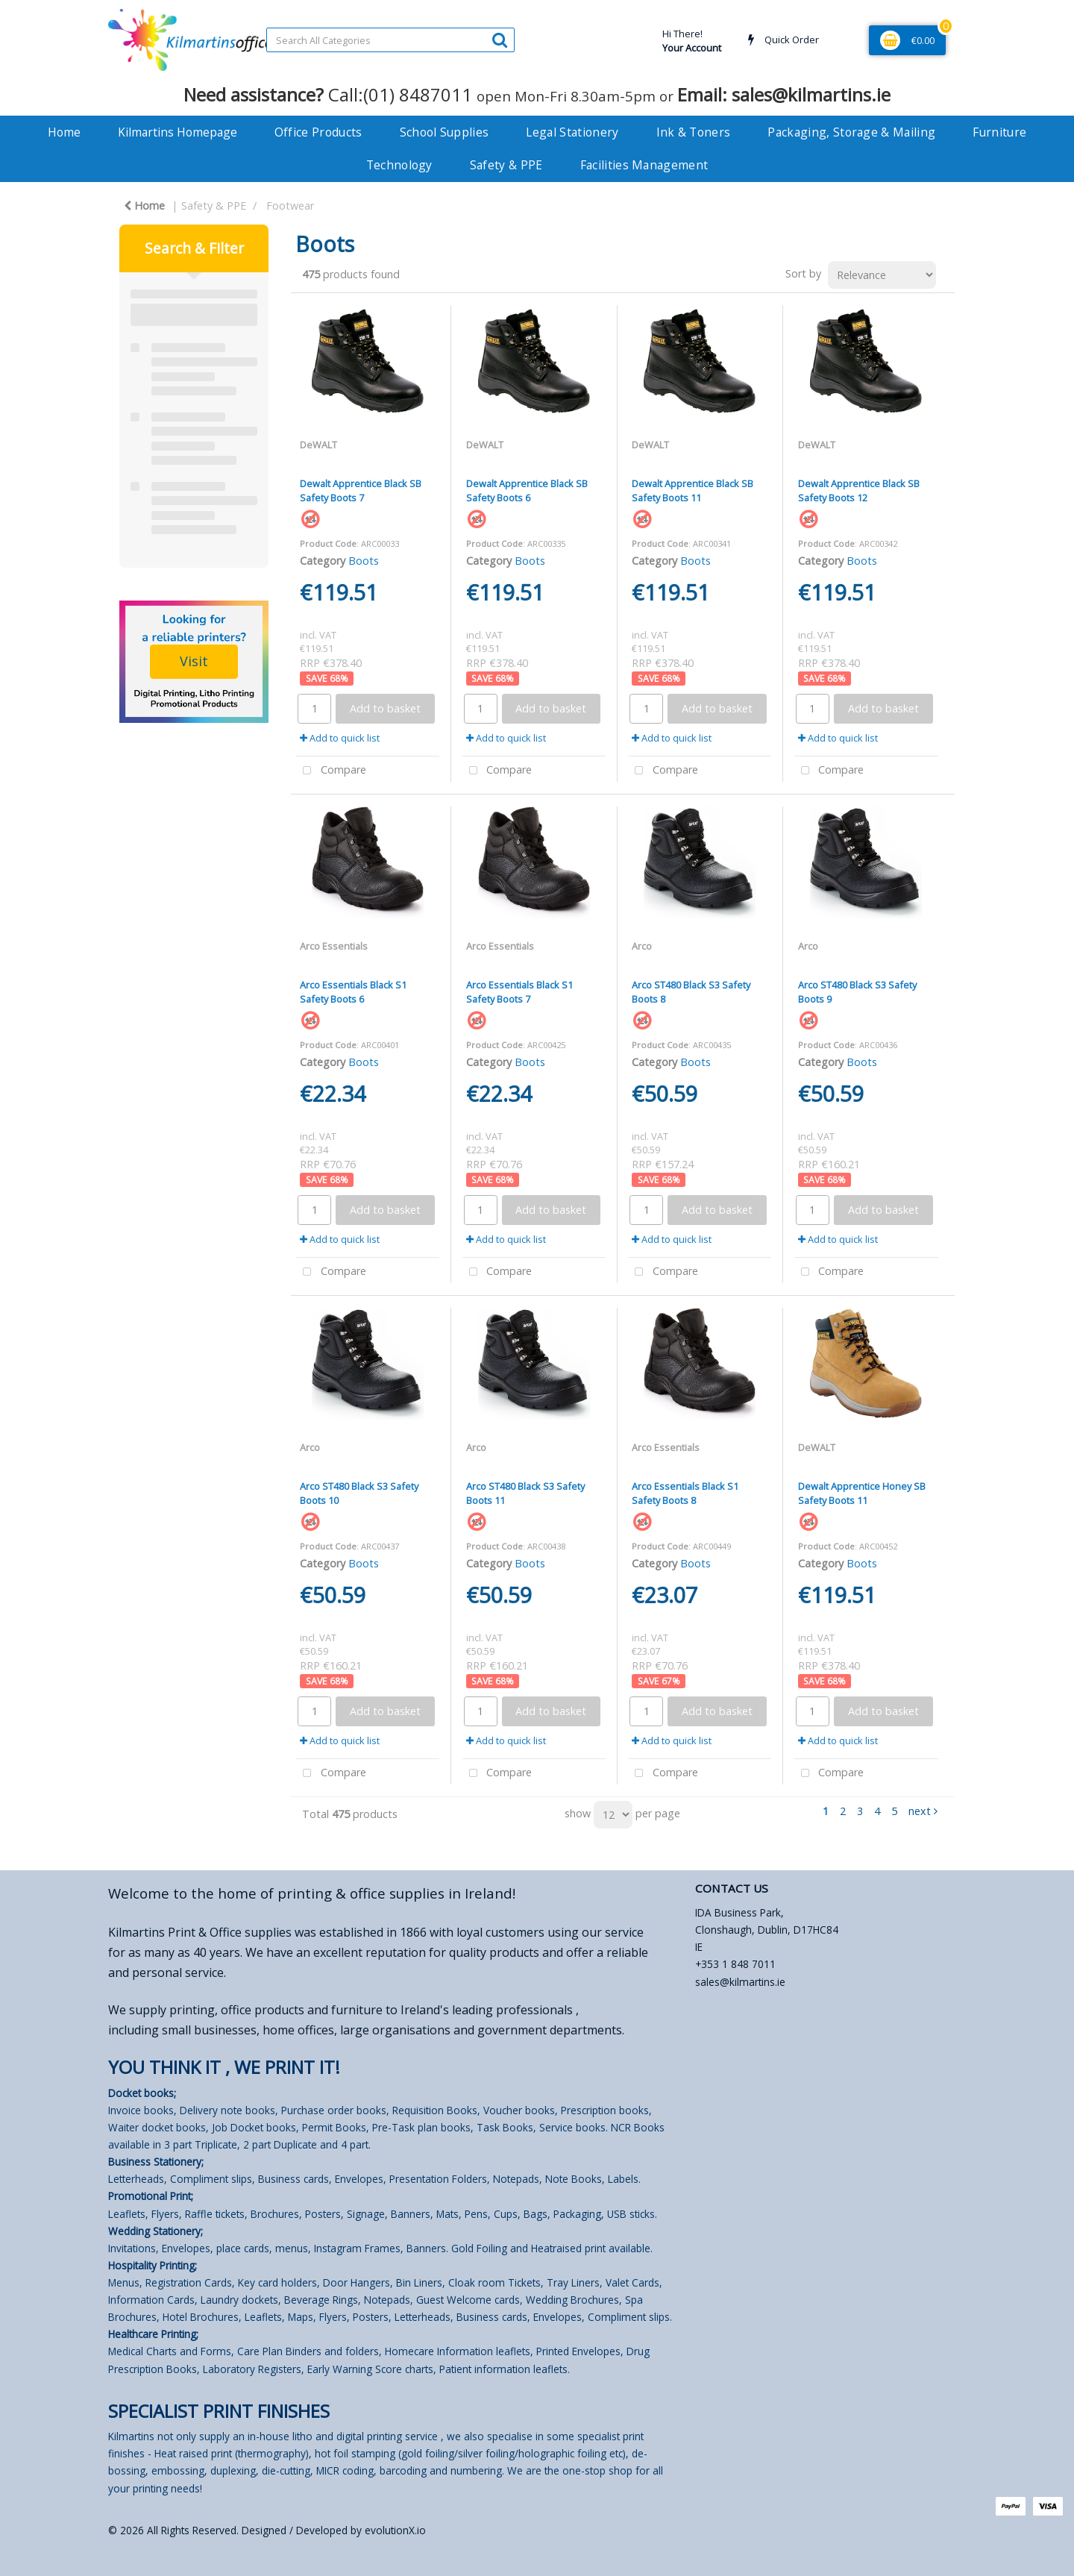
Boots (363, 561)
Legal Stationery (572, 132)
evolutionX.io (395, 2530)
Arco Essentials (334, 946)
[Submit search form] (500, 39)
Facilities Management (644, 165)
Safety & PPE (506, 165)
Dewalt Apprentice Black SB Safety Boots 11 (692, 490)
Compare (331, 771)
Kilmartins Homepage (177, 132)
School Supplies (444, 132)
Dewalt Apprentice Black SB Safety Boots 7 (360, 490)
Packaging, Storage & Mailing (851, 132)
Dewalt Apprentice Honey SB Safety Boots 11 (862, 1493)
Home (64, 132)
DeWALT (318, 444)
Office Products (318, 132)
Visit (194, 661)
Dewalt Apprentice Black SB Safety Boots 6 (527, 490)
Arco (642, 946)
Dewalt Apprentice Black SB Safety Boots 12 (859, 490)
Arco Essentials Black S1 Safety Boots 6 (353, 992)
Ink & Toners (693, 132)
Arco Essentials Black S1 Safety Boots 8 (685, 1493)
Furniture (999, 132)
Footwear (290, 205)
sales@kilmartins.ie (740, 1982)
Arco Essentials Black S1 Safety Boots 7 (519, 992)
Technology (399, 165)
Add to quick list (340, 738)
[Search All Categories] (390, 40)
